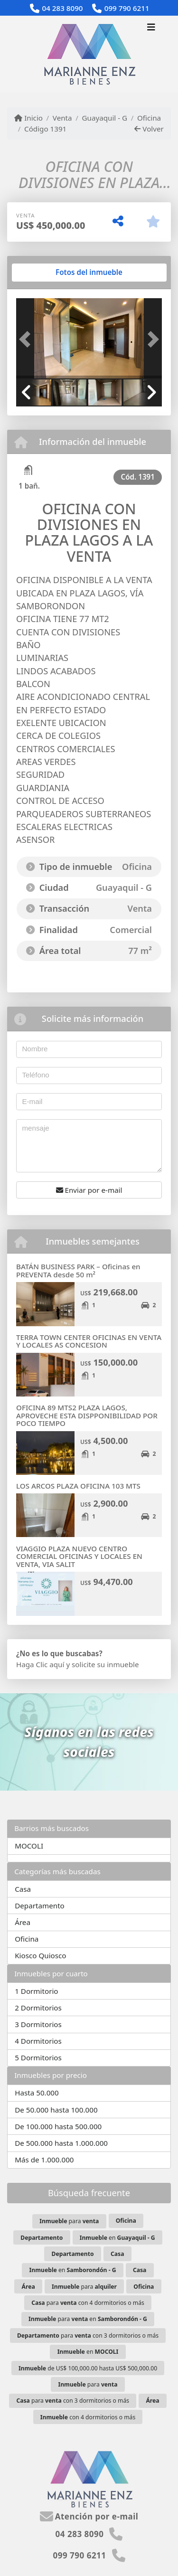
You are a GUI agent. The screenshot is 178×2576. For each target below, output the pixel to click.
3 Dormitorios (38, 2024)
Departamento (40, 1905)
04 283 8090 (62, 8)
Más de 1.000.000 (44, 2159)
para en (87, 2319)
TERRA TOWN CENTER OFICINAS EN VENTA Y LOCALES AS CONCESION (88, 1341)
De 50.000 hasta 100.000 (56, 2109)
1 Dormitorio (36, 1991)
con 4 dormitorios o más (87, 2417)
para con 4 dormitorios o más (87, 2303)
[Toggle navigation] (151, 28)
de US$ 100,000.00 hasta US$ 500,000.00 (88, 2368)
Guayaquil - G (104, 118)
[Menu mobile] (89, 54)
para (69, 2221)
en (117, 2238)
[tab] (52, 273)
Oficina (149, 118)
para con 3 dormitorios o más (88, 2335)
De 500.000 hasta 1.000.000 (61, 2143)
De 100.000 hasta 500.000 (58, 2126)
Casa (23, 1889)
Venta (62, 118)
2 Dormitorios (38, 2007)
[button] (27, 339)
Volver (148, 128)
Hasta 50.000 (37, 2092)
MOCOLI (29, 1845)
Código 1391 (45, 128)
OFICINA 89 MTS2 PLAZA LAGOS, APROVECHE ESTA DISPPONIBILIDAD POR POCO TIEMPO (87, 1415)
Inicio (28, 118)
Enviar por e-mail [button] (89, 1190)
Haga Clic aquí (40, 1664)
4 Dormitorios (38, 2041)
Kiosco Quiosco (40, 1955)
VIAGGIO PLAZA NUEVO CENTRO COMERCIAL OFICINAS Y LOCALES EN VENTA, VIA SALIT (79, 1556)
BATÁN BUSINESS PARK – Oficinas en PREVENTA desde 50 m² (78, 1270)
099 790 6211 (127, 8)
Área (22, 1922)
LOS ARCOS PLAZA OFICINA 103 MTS (78, 1486)
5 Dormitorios (38, 2057)
